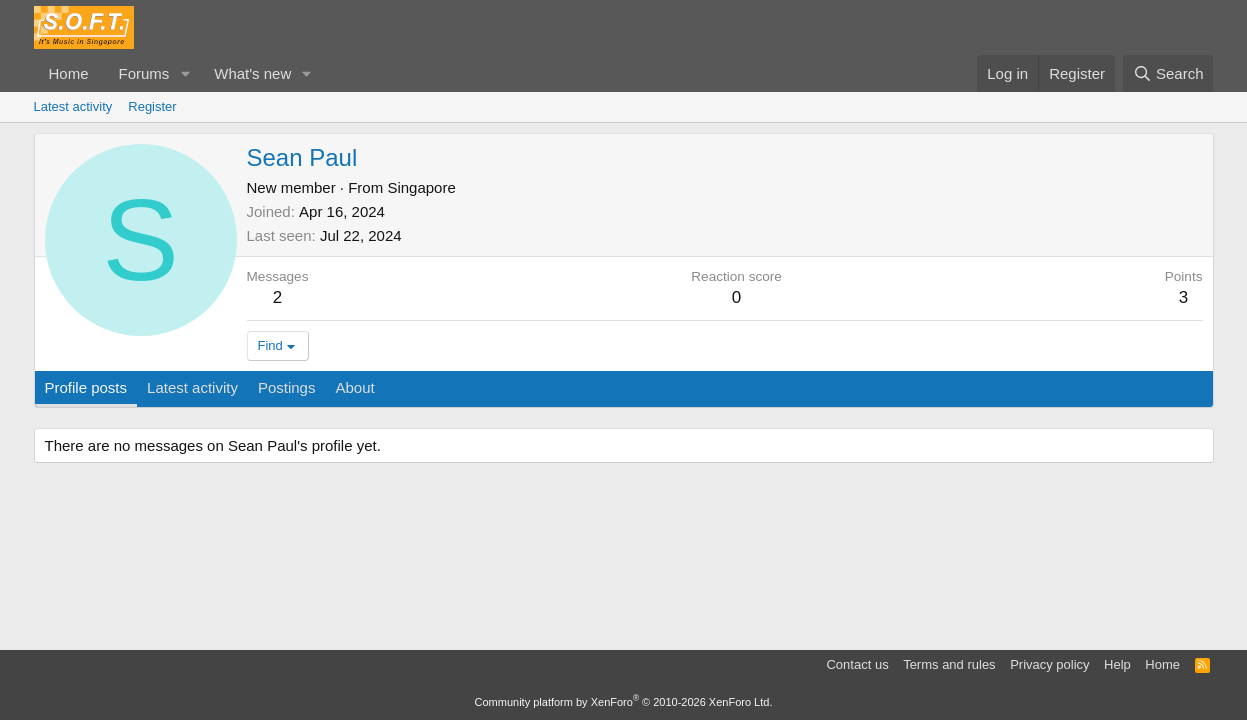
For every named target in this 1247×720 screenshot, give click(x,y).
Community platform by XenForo (624, 702)
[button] (185, 73)
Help (1117, 664)
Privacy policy (1049, 664)
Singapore (421, 187)
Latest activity (73, 106)
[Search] (1168, 73)
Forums (144, 73)
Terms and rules (949, 664)
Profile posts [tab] (86, 387)
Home (69, 73)
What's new (252, 73)
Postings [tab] (287, 387)
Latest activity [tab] (192, 387)
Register (152, 106)
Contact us (857, 664)
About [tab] (354, 387)
